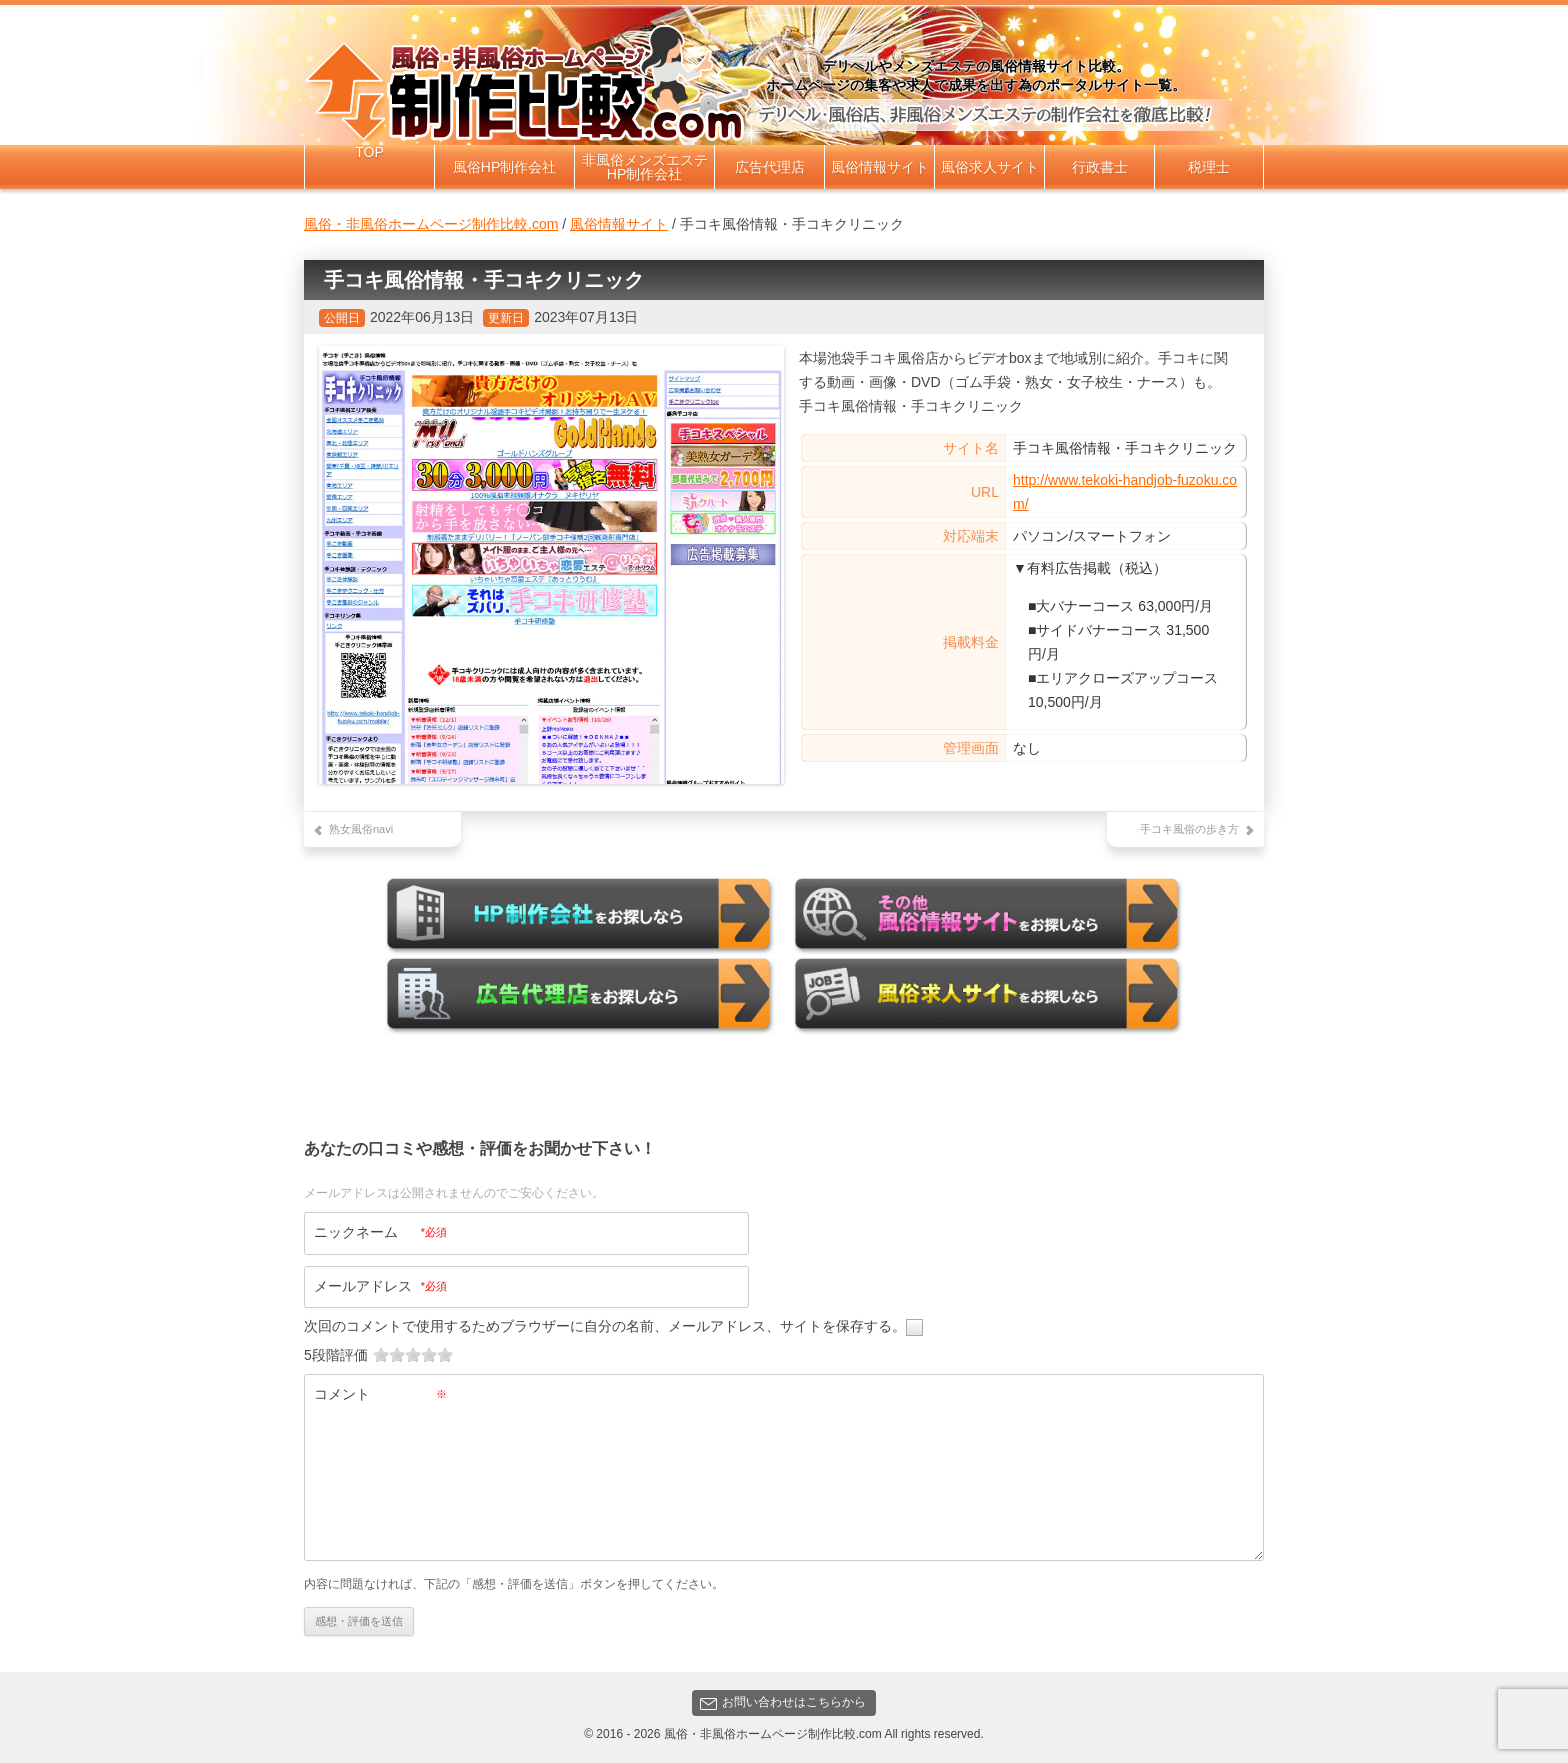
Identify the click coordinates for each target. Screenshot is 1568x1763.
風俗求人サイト (990, 167)
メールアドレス (380, 1284)
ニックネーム (380, 1231)
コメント (380, 1393)
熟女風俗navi (361, 829)
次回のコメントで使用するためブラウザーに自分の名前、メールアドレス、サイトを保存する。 (605, 1325)
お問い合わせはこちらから (783, 1701)
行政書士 (1100, 167)
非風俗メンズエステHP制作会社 (645, 167)
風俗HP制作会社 (504, 167)
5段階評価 (336, 1354)
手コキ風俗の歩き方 (1189, 829)
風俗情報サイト (880, 167)
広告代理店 (770, 167)
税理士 (1209, 167)
